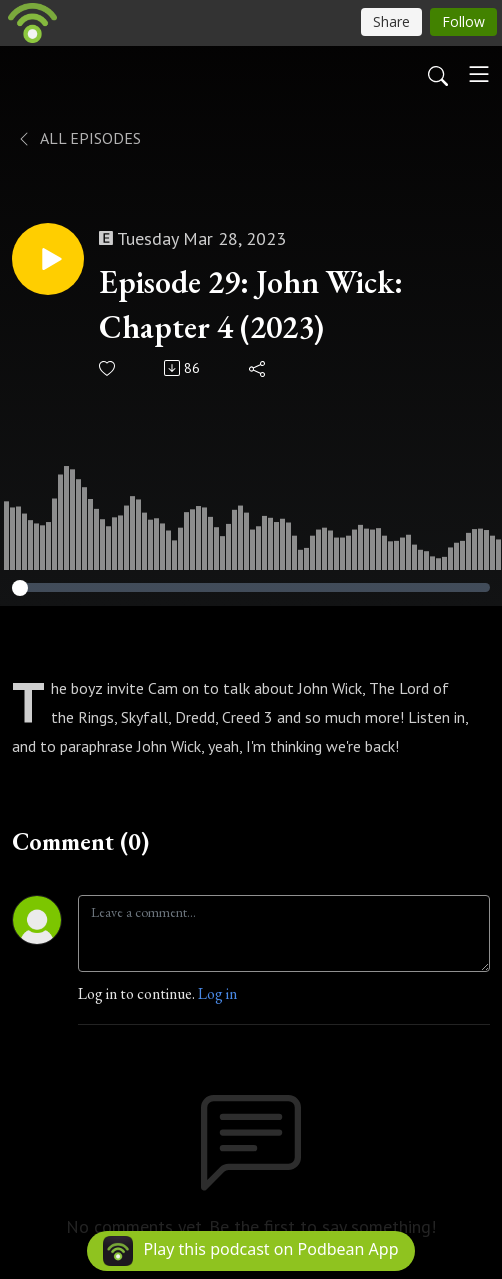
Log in (217, 993)
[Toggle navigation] (479, 74)
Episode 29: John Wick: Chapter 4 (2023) (251, 304)
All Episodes (78, 138)
